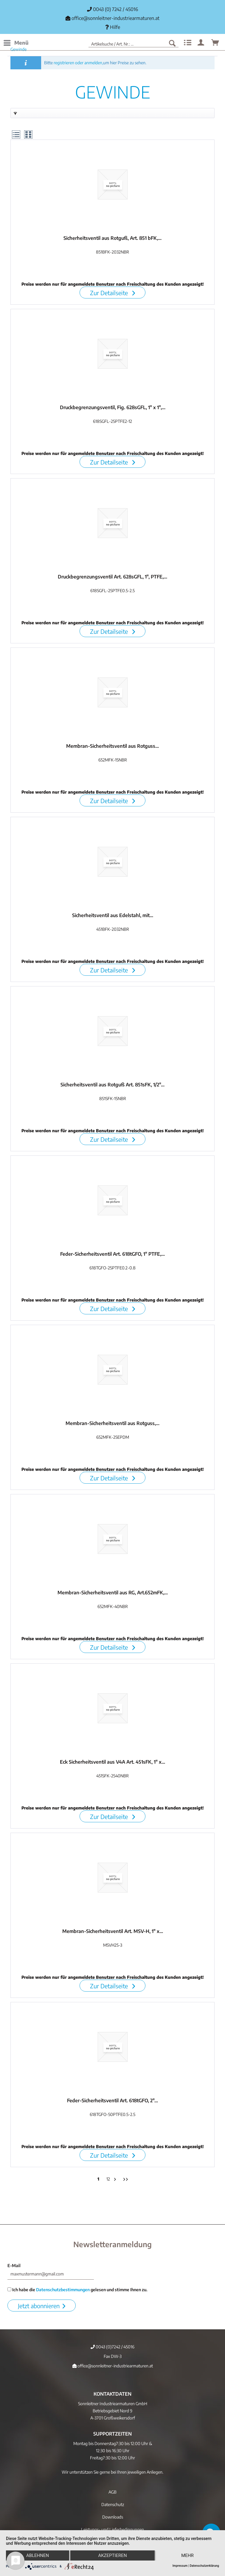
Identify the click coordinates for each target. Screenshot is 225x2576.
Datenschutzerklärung (204, 2565)
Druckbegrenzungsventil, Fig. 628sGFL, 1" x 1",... (112, 407)
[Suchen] (172, 43)
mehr (187, 2555)
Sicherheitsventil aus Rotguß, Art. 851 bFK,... (112, 238)
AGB (112, 2491)
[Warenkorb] (215, 43)
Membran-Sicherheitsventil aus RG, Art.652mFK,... (113, 1593)
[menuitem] (16, 43)
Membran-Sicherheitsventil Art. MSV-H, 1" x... (112, 1931)
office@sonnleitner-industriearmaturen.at (115, 18)
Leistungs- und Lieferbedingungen (112, 2529)
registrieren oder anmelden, (78, 62)
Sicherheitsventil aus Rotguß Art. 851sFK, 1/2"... (112, 1085)
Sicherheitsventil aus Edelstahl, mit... (112, 915)
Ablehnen (37, 2555)
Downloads (112, 2516)
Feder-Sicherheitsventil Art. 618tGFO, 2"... (112, 2100)
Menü (16, 42)
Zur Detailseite (112, 292)
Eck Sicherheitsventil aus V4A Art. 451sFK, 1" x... (112, 1762)
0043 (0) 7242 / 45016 (112, 9)
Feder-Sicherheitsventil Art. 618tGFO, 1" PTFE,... (112, 1254)
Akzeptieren (112, 2555)
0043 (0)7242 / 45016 (112, 2346)
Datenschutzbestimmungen (63, 2289)
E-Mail (14, 2265)
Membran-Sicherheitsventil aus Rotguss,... (112, 1423)
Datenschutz (112, 2504)
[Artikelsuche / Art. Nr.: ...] (134, 42)
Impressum (180, 2565)
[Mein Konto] (201, 43)
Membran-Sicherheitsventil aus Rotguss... (112, 746)
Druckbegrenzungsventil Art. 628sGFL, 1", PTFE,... (112, 577)
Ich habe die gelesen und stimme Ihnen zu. (77, 2289)
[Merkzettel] (187, 43)
